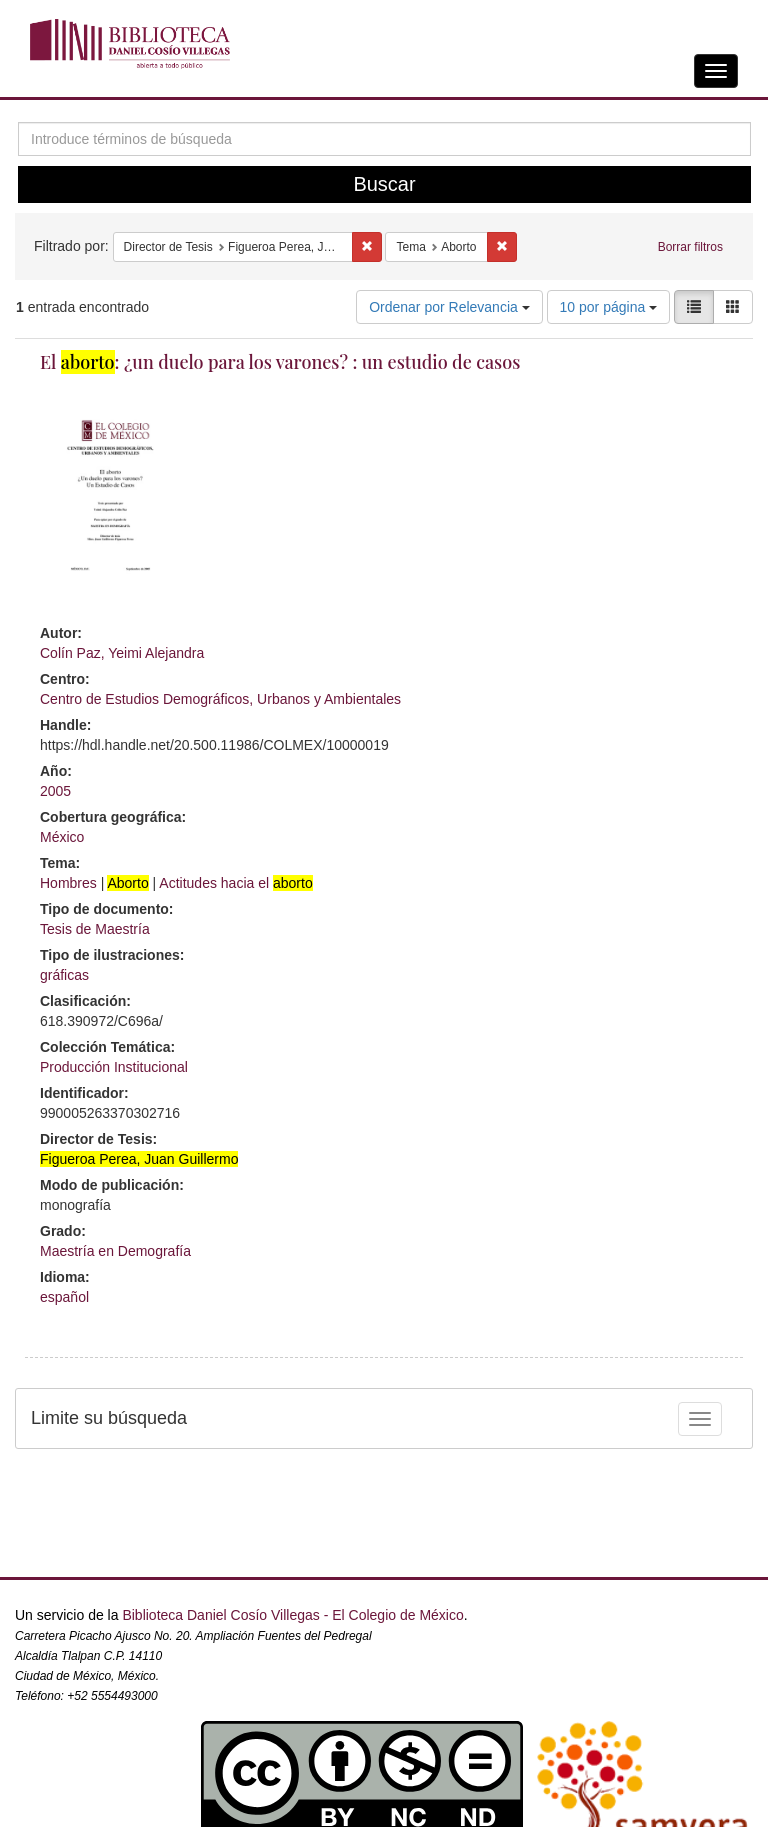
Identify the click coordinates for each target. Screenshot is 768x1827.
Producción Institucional (114, 1067)
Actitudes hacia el (235, 883)
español (64, 1297)
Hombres (68, 883)
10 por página (609, 307)
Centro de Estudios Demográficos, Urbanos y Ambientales (220, 699)
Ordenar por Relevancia (449, 307)
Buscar (384, 184)
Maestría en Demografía (115, 1251)
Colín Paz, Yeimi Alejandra (122, 653)
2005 (55, 791)
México (62, 837)
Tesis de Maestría (95, 929)
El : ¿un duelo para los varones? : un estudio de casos (280, 362)
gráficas (64, 975)
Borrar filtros (690, 247)
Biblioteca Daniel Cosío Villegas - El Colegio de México (292, 1615)
